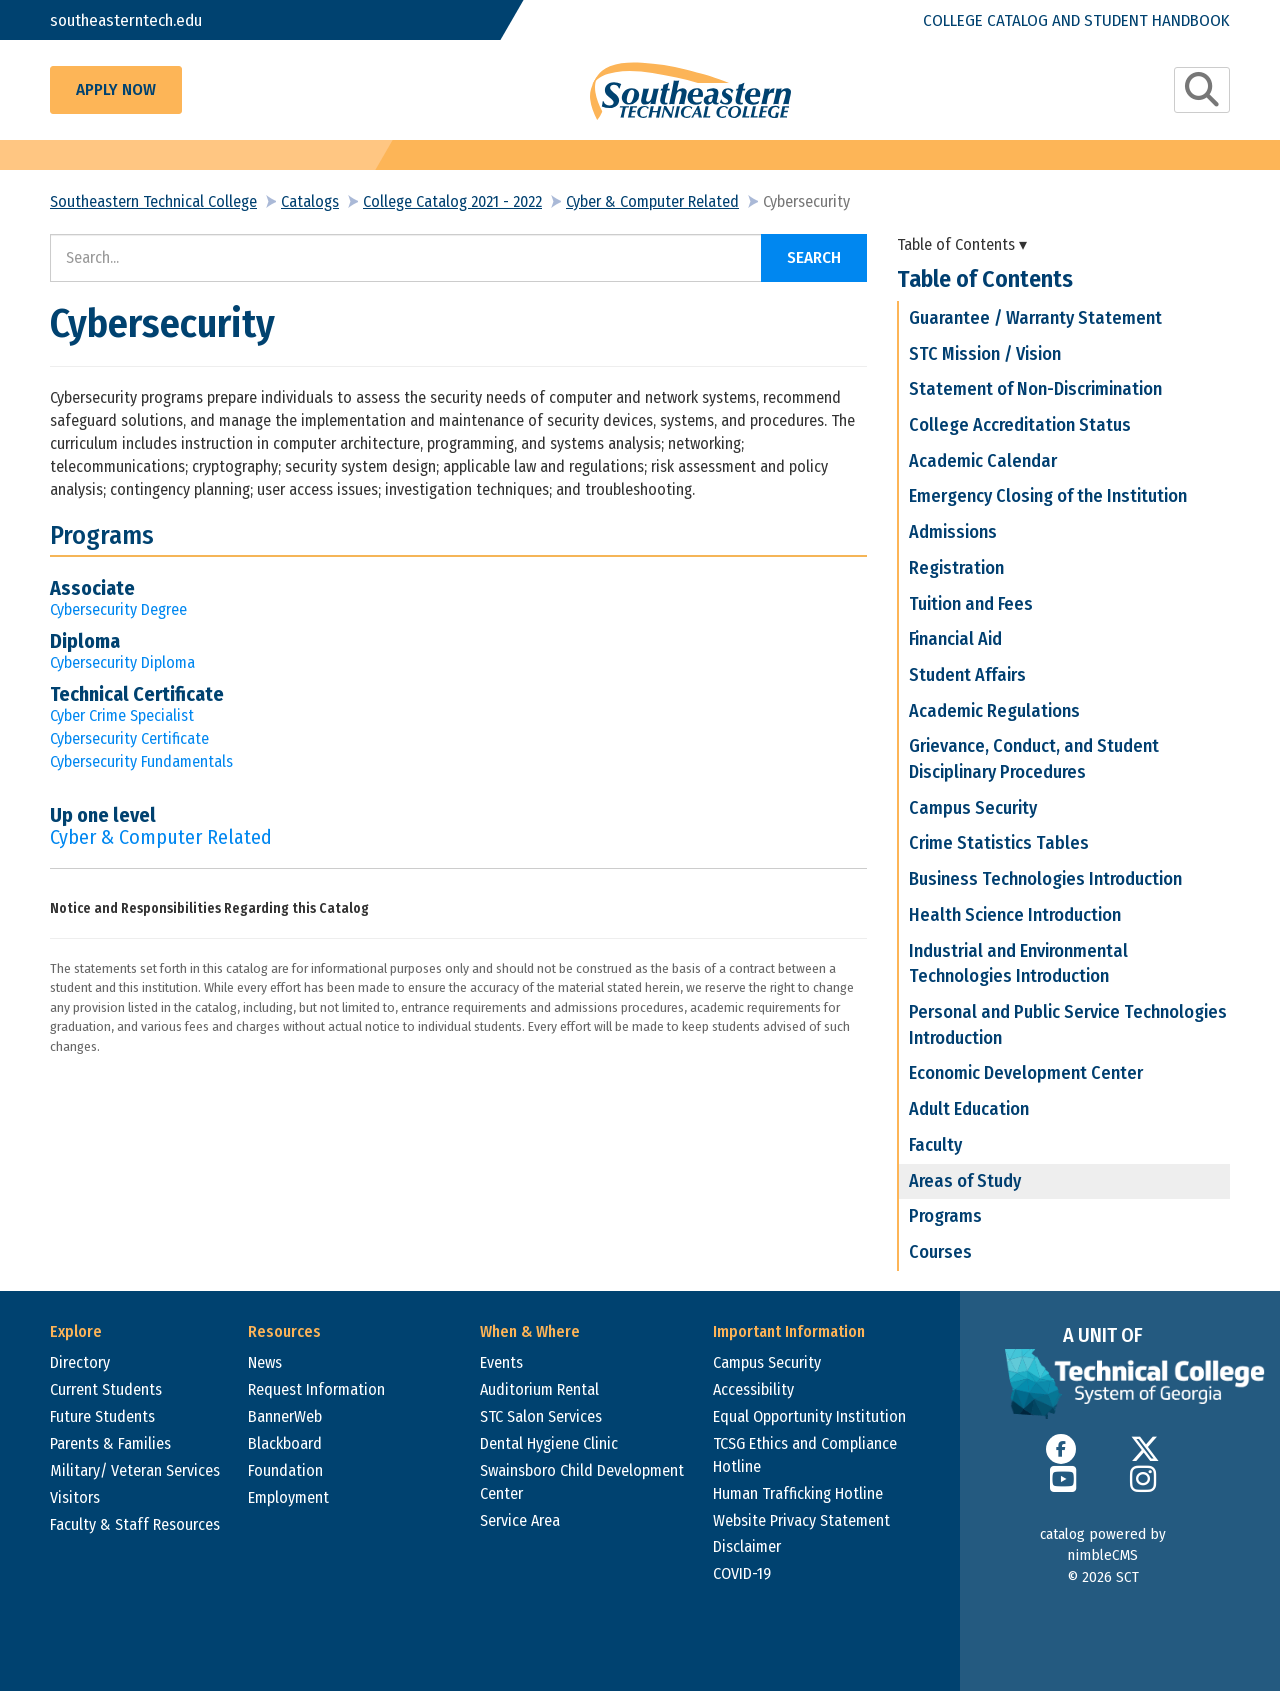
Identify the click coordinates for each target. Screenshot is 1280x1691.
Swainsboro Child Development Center (582, 1482)
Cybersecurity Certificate (129, 738)
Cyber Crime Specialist (122, 715)
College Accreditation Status (1020, 425)
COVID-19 (742, 1573)
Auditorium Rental (539, 1389)
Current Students (106, 1389)
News (265, 1362)
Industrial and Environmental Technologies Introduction (1018, 964)
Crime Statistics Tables (999, 843)
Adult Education (969, 1109)
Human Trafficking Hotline (798, 1493)
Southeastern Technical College (153, 201)
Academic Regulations (994, 711)
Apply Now (116, 89)
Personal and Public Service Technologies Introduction (1068, 1025)
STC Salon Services (541, 1416)
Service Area (520, 1520)
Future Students (102, 1416)
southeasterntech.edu (127, 19)
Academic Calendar (983, 461)
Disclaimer (747, 1546)
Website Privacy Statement (801, 1520)
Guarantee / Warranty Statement (1035, 318)
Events (501, 1362)
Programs (945, 1216)
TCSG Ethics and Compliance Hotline (805, 1455)
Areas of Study (965, 1181)
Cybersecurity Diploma (122, 662)
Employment (288, 1497)
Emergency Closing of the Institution (1048, 496)
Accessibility (753, 1389)
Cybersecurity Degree (118, 609)
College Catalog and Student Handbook (1076, 19)
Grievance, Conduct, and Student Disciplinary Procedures (1034, 759)
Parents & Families (110, 1443)
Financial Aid (955, 639)
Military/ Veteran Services (135, 1470)
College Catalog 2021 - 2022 (452, 201)
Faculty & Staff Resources (135, 1524)
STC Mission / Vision (985, 354)
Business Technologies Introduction (1045, 879)
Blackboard (285, 1443)
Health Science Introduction (1015, 915)
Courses (940, 1252)
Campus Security (973, 808)
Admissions (953, 532)
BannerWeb (285, 1416)
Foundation (285, 1470)
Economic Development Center (1026, 1073)
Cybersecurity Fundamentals (141, 761)
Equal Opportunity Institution (809, 1416)
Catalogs (310, 201)
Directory (80, 1362)
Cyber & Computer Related (652, 201)
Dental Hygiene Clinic (549, 1443)
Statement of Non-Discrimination (1035, 389)
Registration (956, 568)
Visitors (75, 1497)
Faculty (935, 1145)
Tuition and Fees (971, 604)
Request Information (316, 1389)
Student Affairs (967, 675)
